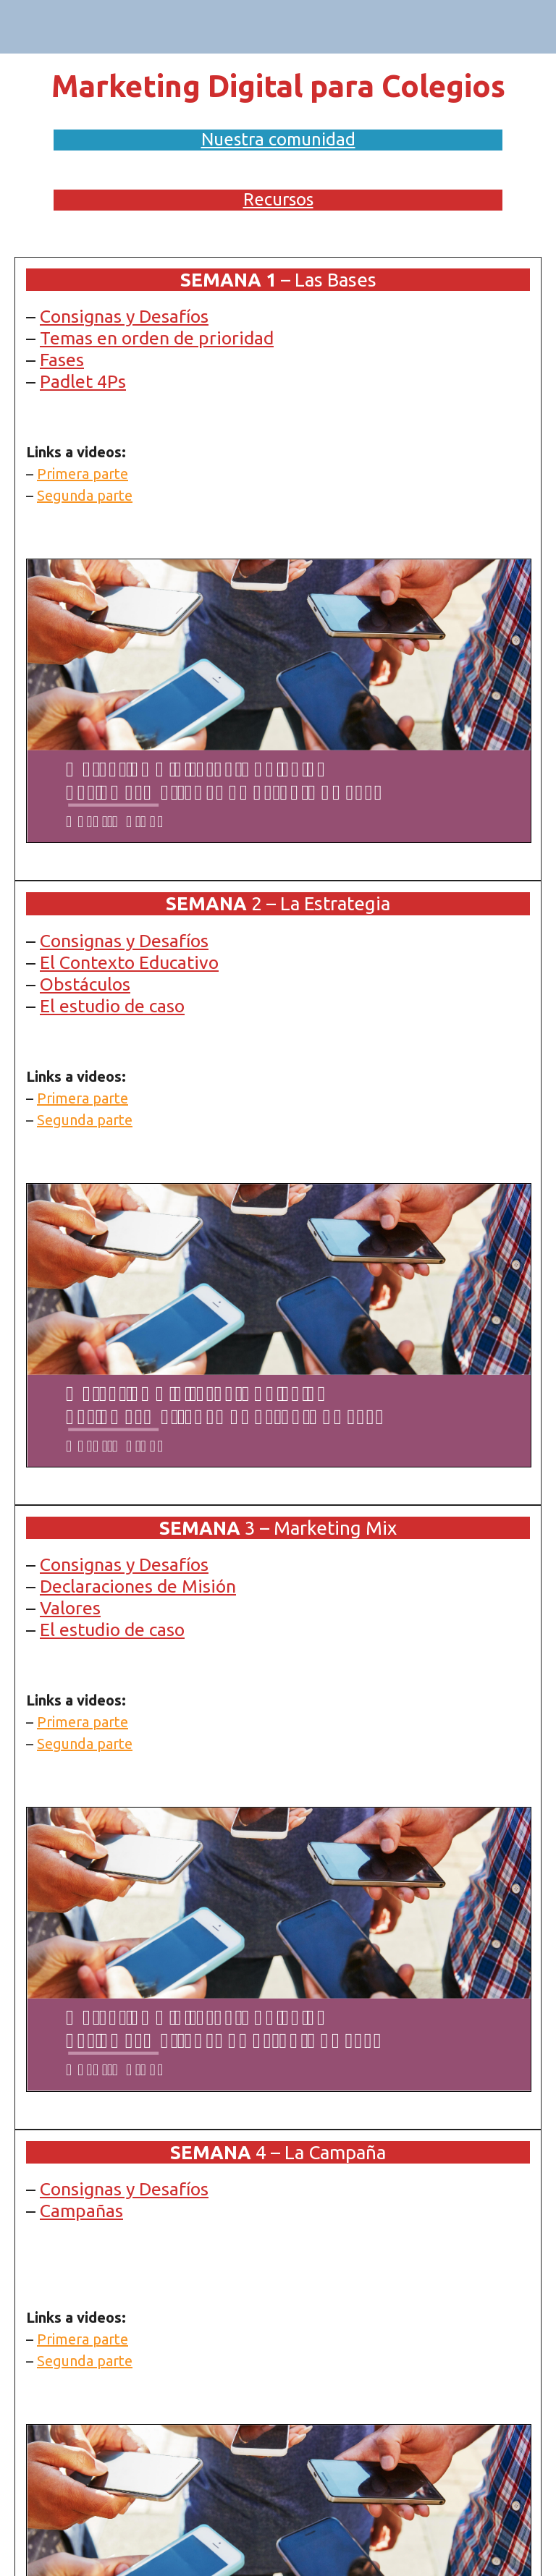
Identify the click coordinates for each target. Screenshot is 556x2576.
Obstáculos (85, 984)
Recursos (278, 199)
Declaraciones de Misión (138, 1586)
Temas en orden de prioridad (157, 338)
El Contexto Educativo (129, 962)
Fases (62, 359)
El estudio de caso (112, 1006)
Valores (70, 1608)
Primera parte (82, 473)
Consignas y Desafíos (124, 316)
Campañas (81, 2210)
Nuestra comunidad (278, 139)
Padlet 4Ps (83, 381)
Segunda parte (84, 495)
